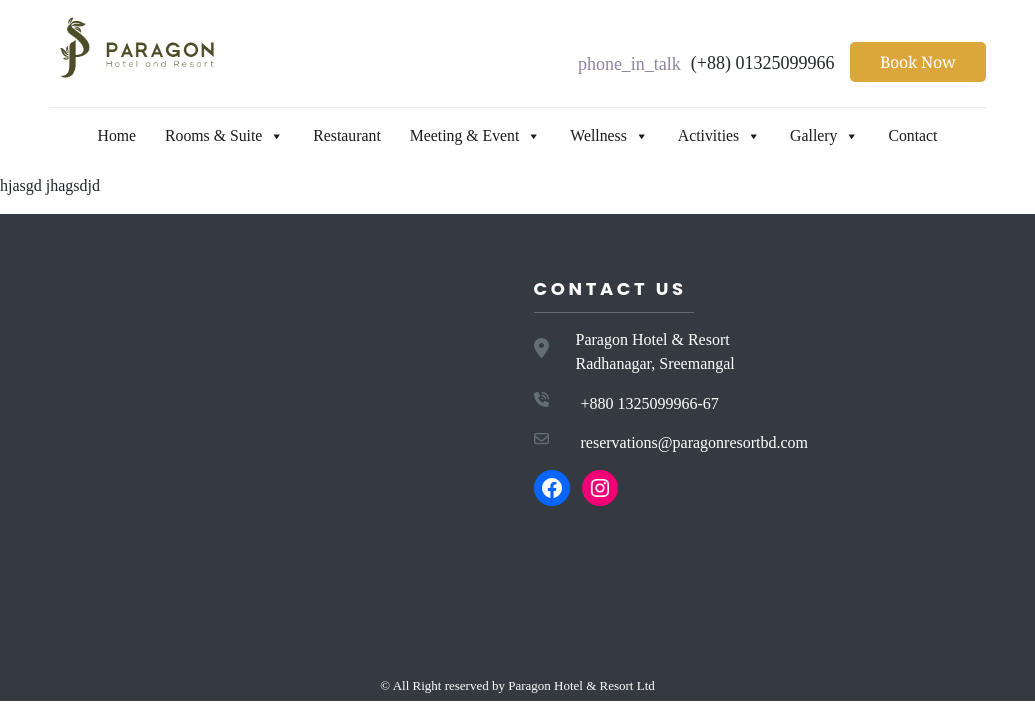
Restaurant (335, 136)
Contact (935, 136)
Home (92, 136)
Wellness (614, 136)
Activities (731, 136)
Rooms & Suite (205, 136)
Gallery (841, 136)
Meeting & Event (472, 136)
